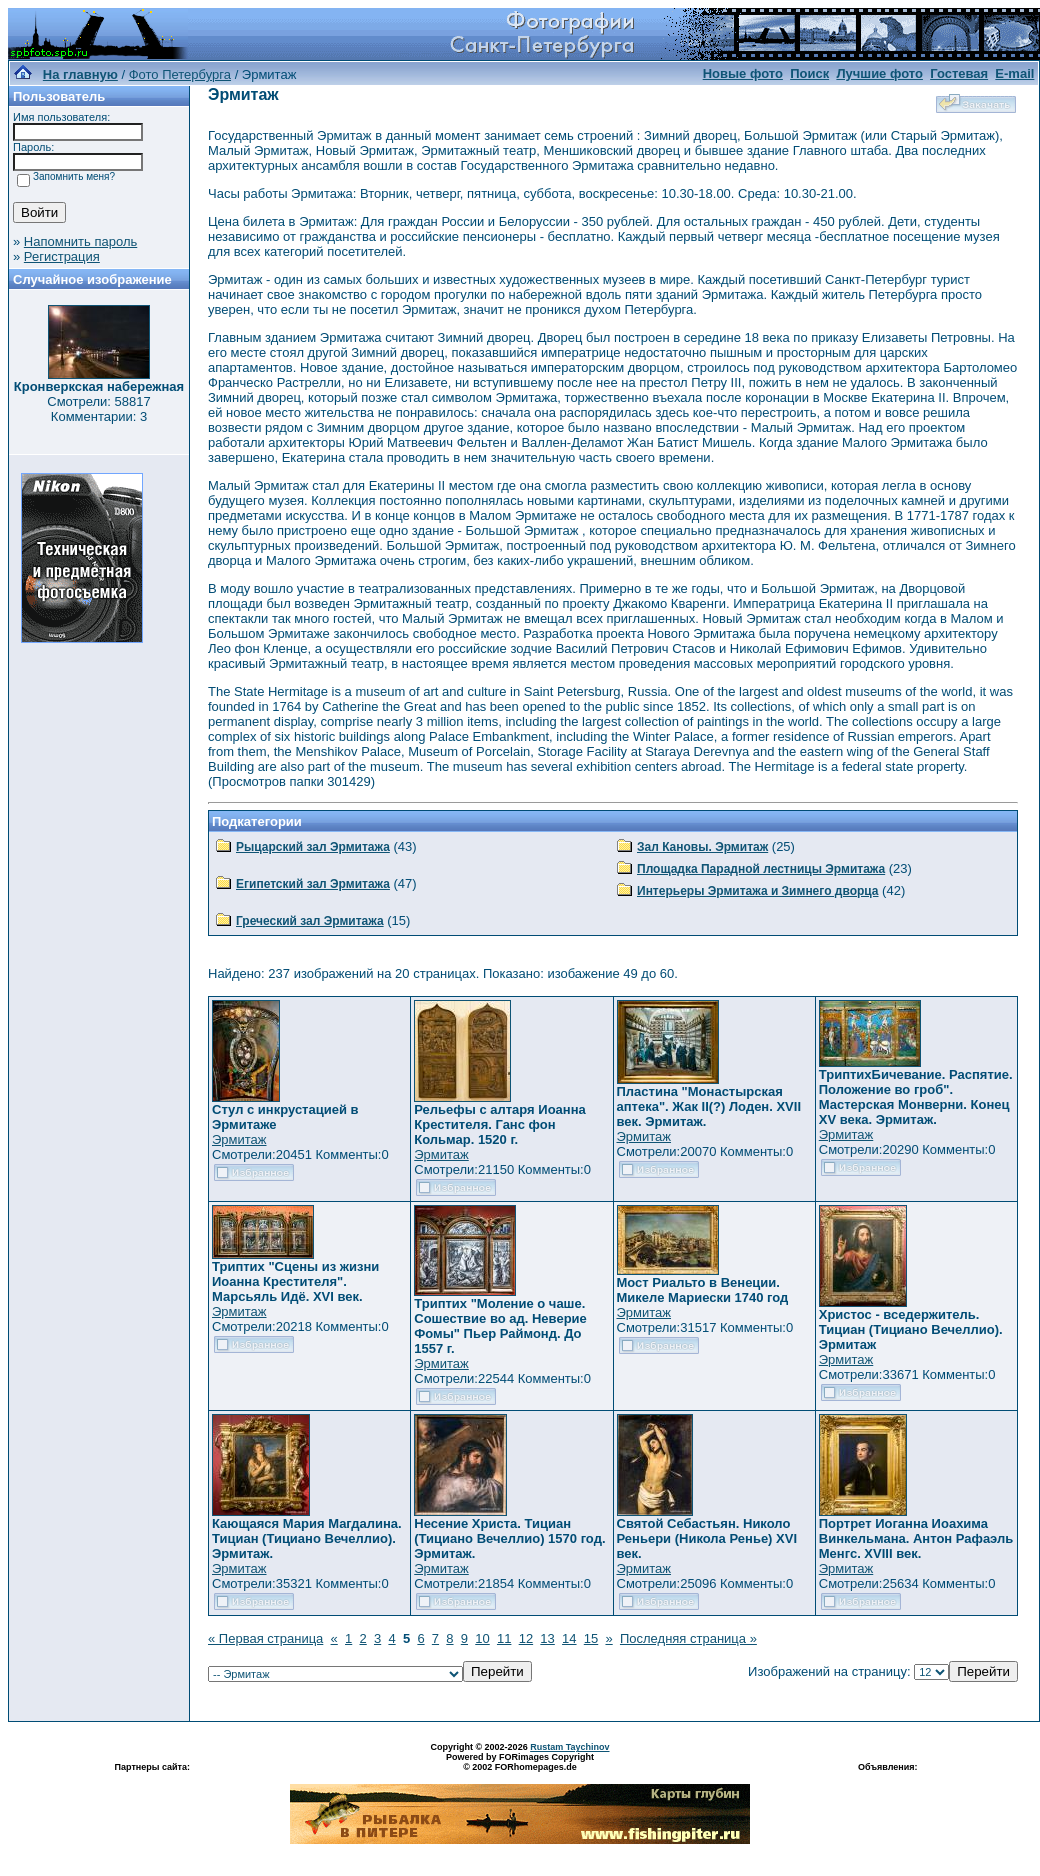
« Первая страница (265, 1638)
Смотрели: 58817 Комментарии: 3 (98, 409)
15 (591, 1638)
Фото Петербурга (180, 74)
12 (526, 1638)
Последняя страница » (688, 1638)
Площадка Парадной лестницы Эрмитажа (761, 869)
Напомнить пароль (80, 241)
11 (504, 1638)
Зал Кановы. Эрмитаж (702, 847)
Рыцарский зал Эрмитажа (313, 847)
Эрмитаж (239, 1139)
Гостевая (959, 73)
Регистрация (62, 256)
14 (569, 1638)
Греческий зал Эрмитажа (310, 921)
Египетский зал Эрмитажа (313, 884)
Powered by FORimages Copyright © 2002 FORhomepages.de (520, 1762)
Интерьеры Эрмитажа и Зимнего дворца (758, 891)
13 (547, 1638)
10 (482, 1638)
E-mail (1014, 73)
